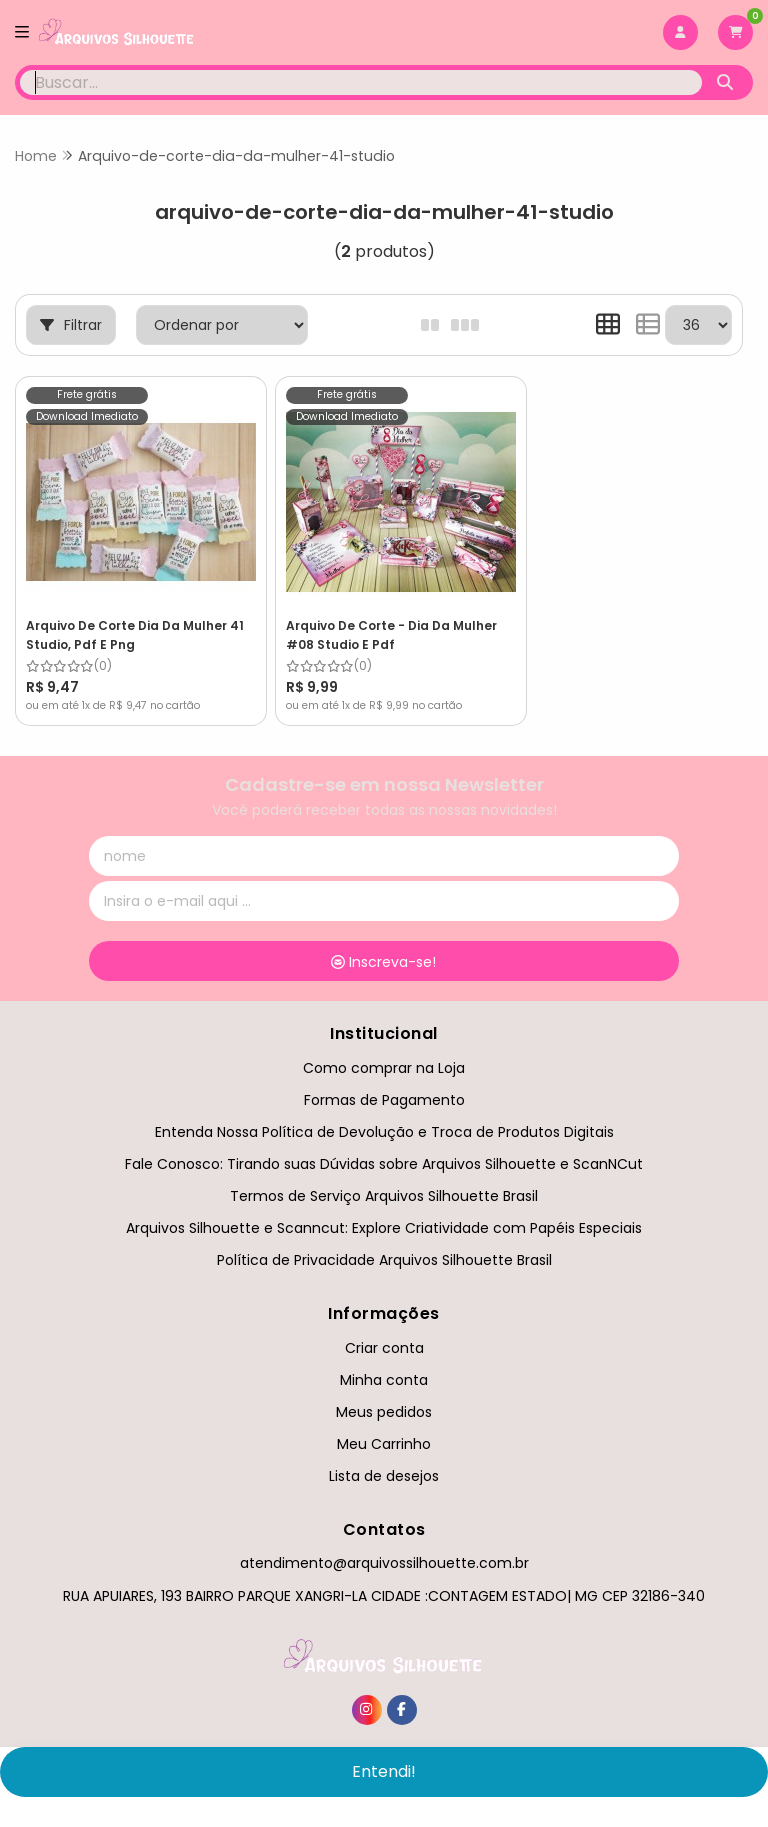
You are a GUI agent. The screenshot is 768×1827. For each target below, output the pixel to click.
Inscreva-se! (383, 948)
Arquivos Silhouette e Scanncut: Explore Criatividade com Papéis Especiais (384, 1214)
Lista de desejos (384, 1462)
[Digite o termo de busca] (361, 82)
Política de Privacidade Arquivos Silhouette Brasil (384, 1246)
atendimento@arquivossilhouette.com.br (384, 1549)
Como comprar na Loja (384, 1054)
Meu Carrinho (384, 1430)
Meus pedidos (384, 1398)
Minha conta (384, 1366)
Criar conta (384, 1334)
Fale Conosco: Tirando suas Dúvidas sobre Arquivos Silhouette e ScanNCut (384, 1150)
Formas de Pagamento (384, 1086)
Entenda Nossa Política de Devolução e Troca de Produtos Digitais (384, 1118)
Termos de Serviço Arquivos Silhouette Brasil (384, 1182)
